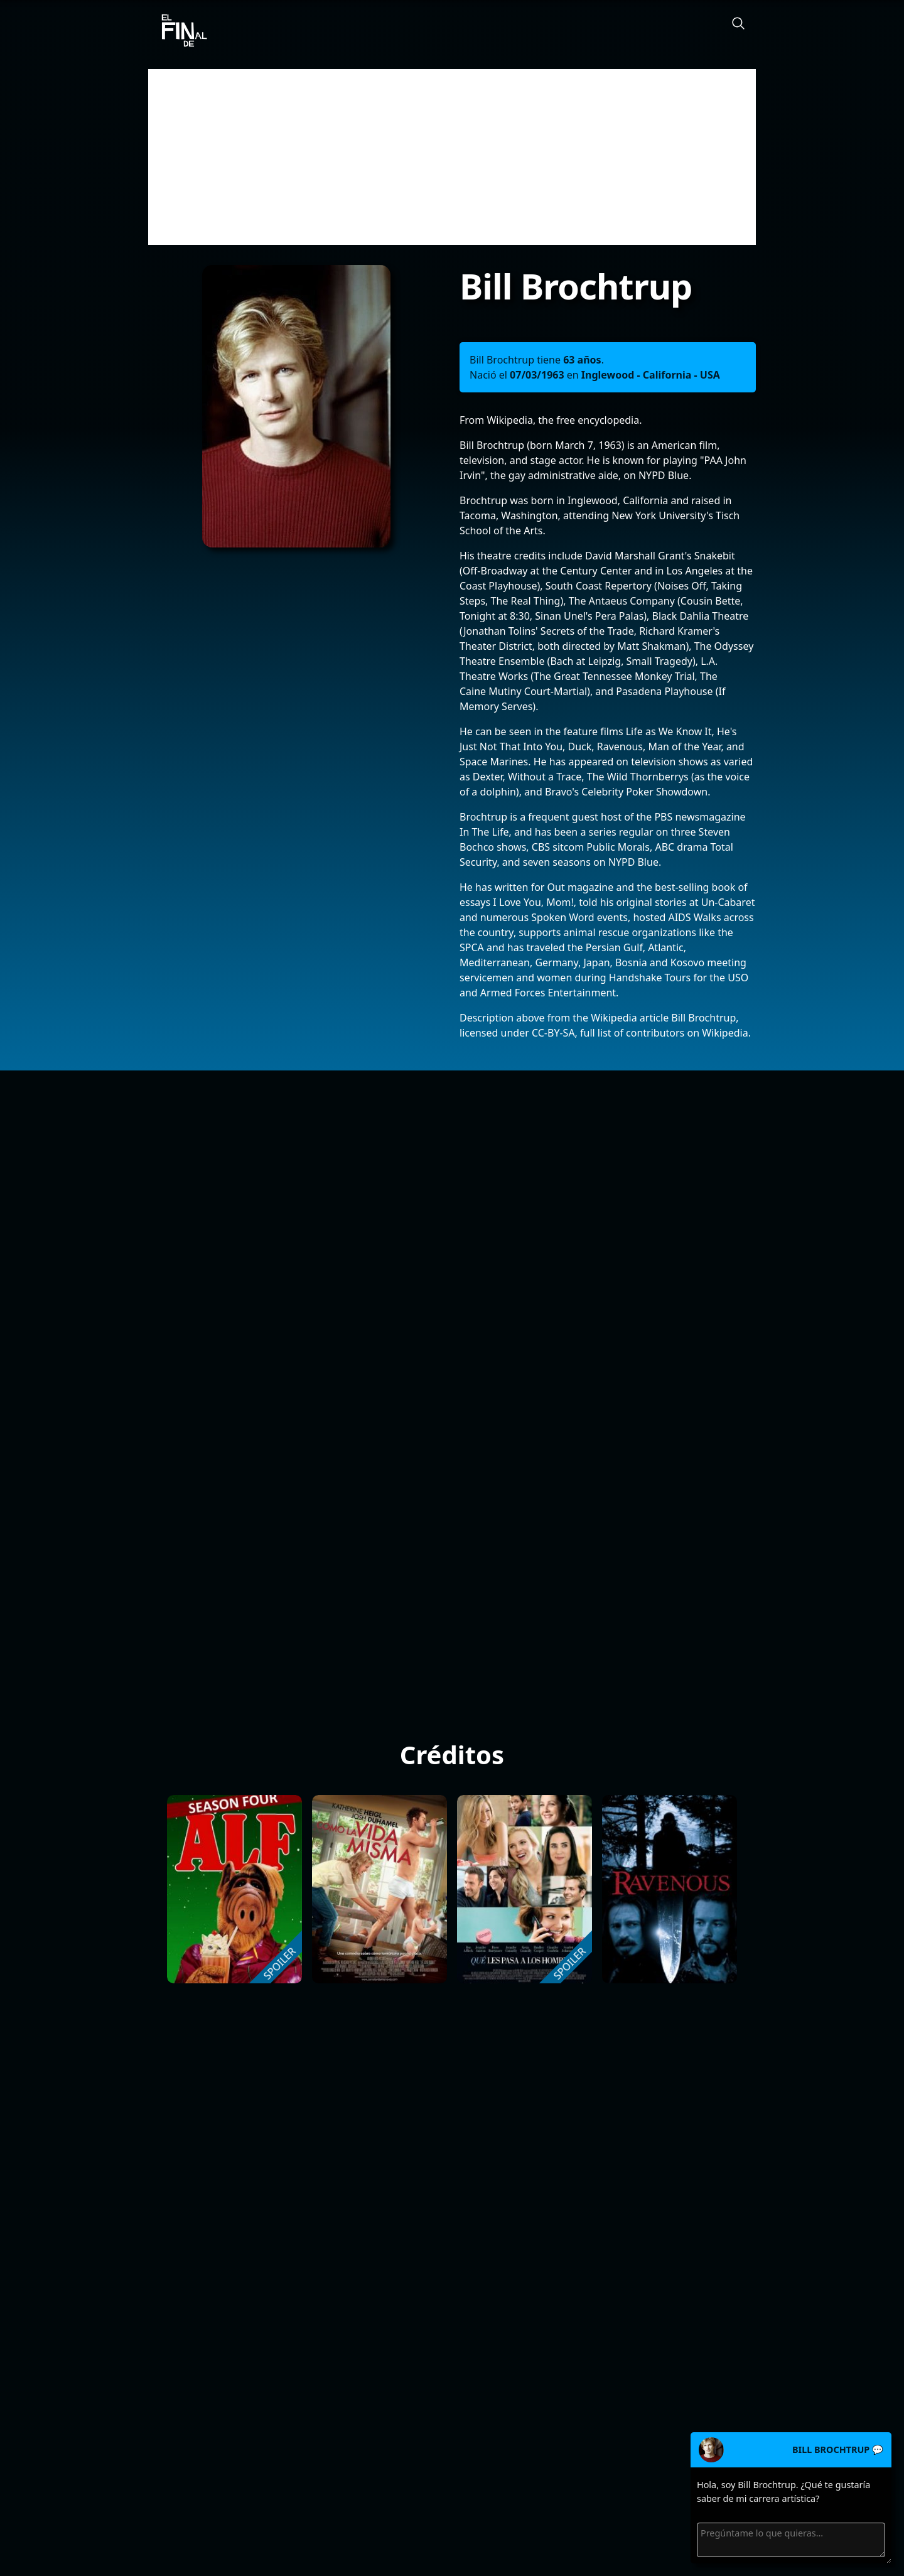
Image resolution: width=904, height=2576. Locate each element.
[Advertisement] (452, 157)
